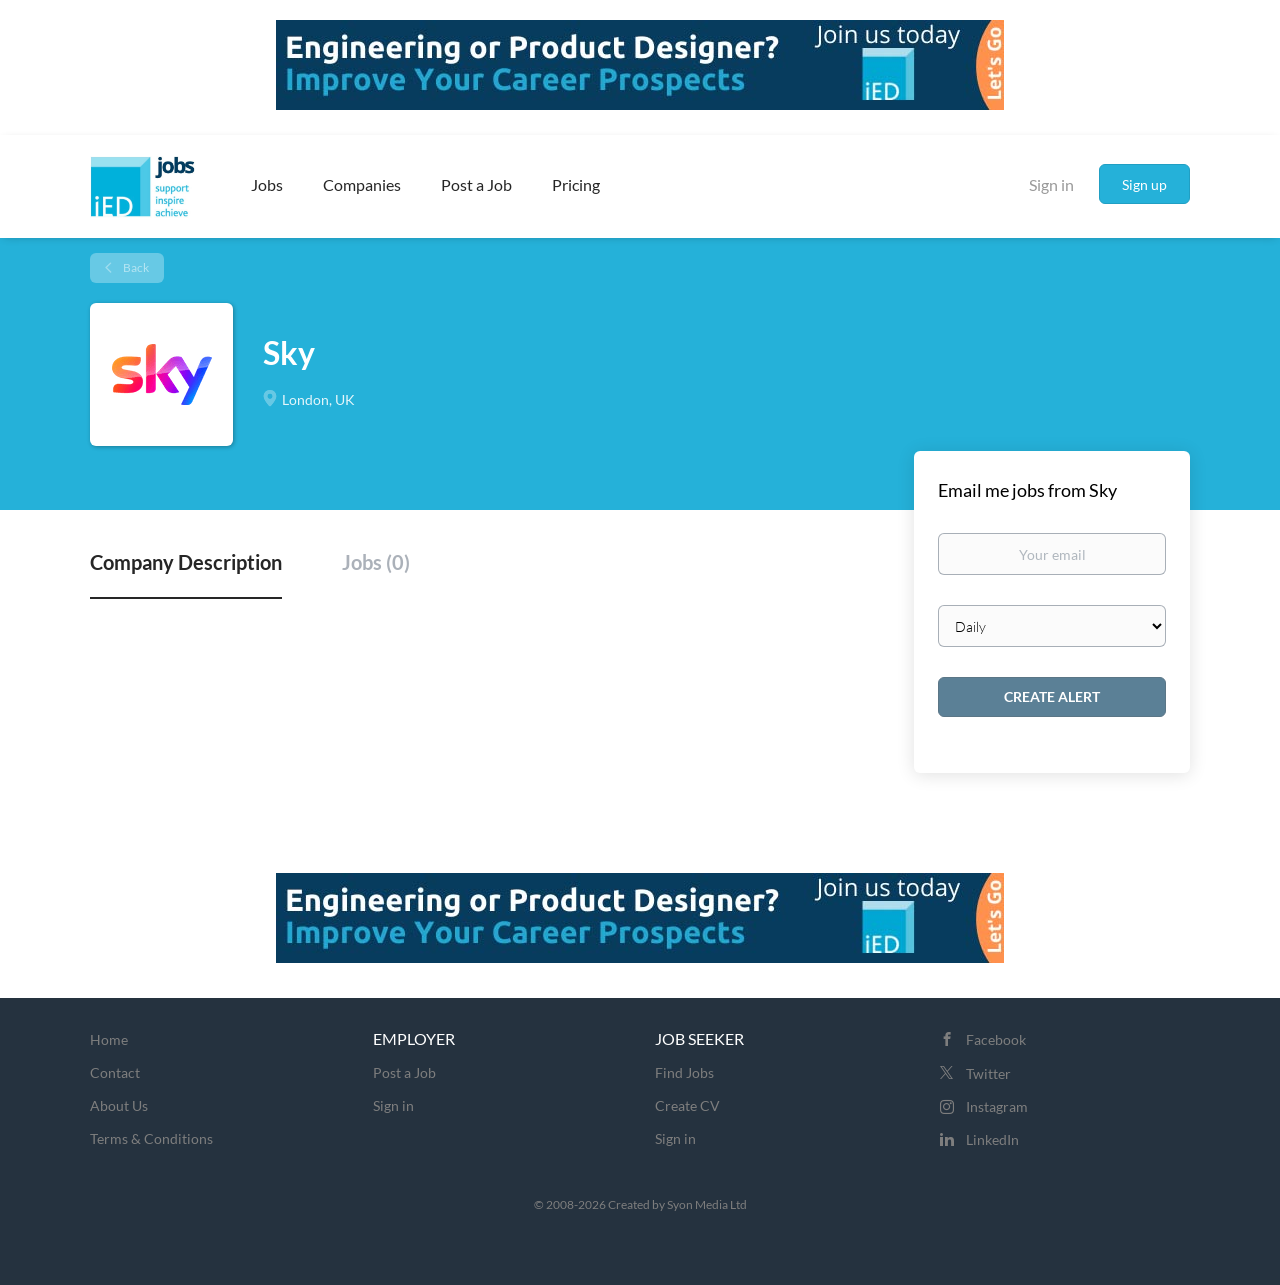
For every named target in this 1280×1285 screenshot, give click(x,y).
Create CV (687, 1105)
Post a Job (404, 1072)
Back (135, 267)
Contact (115, 1072)
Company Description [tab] (186, 562)
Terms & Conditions (151, 1138)
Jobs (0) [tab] (376, 562)
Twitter (988, 1073)
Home (109, 1039)
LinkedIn (992, 1139)
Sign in (1051, 184)
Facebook (996, 1039)
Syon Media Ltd (707, 1204)
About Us (119, 1105)
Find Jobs (684, 1072)
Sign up (1144, 184)
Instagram (997, 1106)
